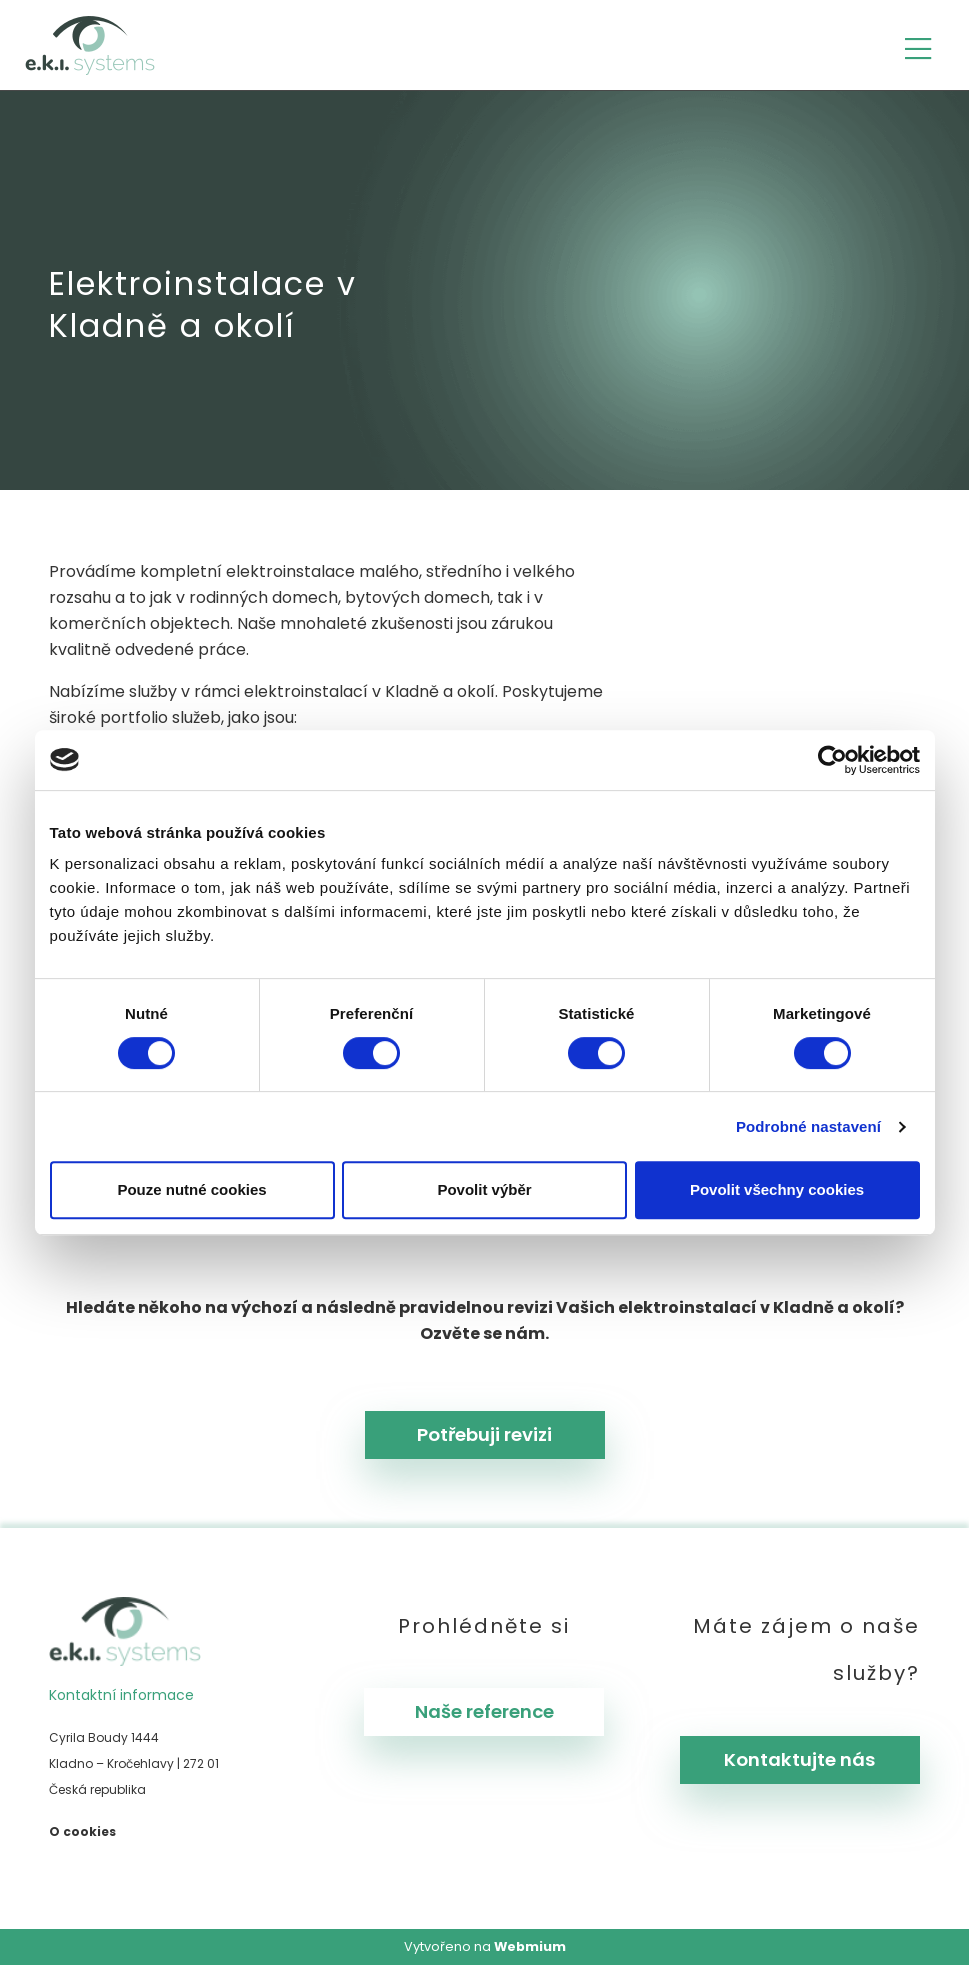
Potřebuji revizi (484, 1434)
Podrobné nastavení (808, 1126)
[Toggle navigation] (918, 45)
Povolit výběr (484, 1189)
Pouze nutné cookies (191, 1189)
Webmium (530, 1946)
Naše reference (484, 1711)
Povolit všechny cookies (777, 1189)
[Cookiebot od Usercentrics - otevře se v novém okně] (832, 760)
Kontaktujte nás (799, 1759)
